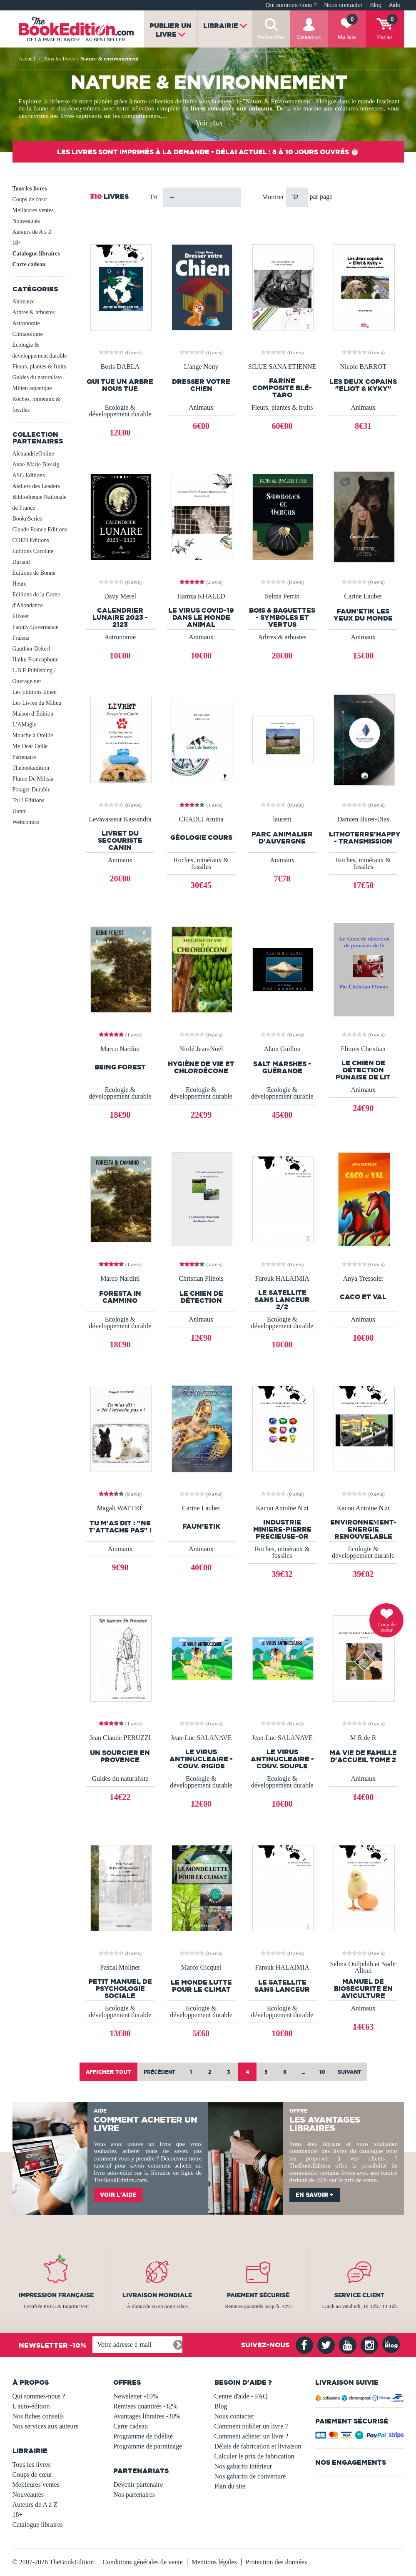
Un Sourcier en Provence (120, 1756)
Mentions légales (214, 2562)
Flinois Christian (363, 1049)
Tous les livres (29, 188)
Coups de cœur (29, 199)
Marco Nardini (120, 1049)
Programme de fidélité (143, 2436)
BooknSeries (27, 519)
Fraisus (20, 638)
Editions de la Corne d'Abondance (36, 599)
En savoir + (315, 2194)
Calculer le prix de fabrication (254, 2456)
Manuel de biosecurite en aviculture (363, 1988)
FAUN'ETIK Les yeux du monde (363, 615)
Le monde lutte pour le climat (201, 1986)
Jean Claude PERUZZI (120, 1738)
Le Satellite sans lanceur (282, 1986)
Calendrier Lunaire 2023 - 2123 (120, 617)
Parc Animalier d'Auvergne (282, 838)
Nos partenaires (134, 2494)
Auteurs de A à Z (32, 232)
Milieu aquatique (32, 388)
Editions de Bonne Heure (33, 578)
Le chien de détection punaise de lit (363, 1070)
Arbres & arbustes (33, 312)
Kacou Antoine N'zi (282, 1508)
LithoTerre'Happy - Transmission (363, 838)
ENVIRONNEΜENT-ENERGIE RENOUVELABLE (363, 1529)
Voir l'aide (118, 2194)
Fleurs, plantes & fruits (39, 366)
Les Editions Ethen (34, 692)
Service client (359, 2295)
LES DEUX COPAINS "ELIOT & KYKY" (363, 385)
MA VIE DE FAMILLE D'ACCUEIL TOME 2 (363, 1756)
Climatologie (27, 334)
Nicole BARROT (363, 366)
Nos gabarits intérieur (243, 2466)
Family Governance (35, 627)
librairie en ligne (172, 2172)
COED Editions (30, 540)
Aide (394, 5)
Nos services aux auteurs (45, 2426)
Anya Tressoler (363, 1278)
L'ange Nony (201, 366)
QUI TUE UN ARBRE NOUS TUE (120, 385)
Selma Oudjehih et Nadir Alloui (363, 1967)
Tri (153, 196)
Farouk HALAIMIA (282, 1278)
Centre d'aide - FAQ (241, 2396)
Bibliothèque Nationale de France (39, 502)
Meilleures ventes (33, 210)
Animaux (23, 301)
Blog (375, 5)
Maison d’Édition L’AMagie (32, 719)
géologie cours (201, 837)
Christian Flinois (201, 1278)
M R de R (363, 1738)
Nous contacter (343, 5)
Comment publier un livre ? (251, 2426)
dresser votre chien (201, 385)
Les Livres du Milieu (37, 703)
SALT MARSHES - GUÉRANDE (282, 1067)
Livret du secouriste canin (120, 840)
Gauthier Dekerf (31, 649)
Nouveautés (26, 221)
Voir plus (208, 123)
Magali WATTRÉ (120, 1508)
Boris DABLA (120, 366)
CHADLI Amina (201, 819)
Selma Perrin (282, 596)
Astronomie (26, 323)
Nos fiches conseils (38, 2416)
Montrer (273, 196)
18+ (17, 243)
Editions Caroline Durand (32, 556)
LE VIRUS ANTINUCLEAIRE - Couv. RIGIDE (201, 1759)
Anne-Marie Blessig (36, 464)
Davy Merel (120, 596)
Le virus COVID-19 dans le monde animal (201, 617)
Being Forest (120, 1067)
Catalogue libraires (36, 253)
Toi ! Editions (28, 800)
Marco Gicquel (201, 1967)
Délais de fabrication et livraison (257, 2446)
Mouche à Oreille (32, 735)
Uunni (19, 811)
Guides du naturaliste (37, 377)
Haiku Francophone (35, 659)
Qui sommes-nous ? (291, 5)
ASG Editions (28, 475)
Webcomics (26, 822)
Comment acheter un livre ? (251, 2436)
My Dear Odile (30, 746)
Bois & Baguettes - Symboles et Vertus (282, 617)
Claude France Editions (39, 529)
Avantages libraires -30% (146, 2416)
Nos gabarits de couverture (250, 2476)
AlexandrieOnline (33, 454)
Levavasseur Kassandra (120, 819)
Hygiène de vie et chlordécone (201, 1067)
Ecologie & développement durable (39, 350)
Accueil (27, 58)
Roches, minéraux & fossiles (36, 404)
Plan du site (230, 2486)
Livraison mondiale (157, 2295)
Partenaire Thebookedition (31, 762)
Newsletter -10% (135, 2396)
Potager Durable (31, 789)
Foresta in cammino (120, 1297)
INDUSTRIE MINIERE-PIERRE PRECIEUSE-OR (282, 1529)
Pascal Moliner (120, 1967)
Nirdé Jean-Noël (201, 1049)
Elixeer (20, 616)
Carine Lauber (363, 596)
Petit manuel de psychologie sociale (120, 1988)
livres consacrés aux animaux (231, 108)
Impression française (56, 2295)
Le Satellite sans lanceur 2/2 (282, 1299)
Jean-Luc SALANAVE (201, 1738)
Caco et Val (363, 1296)
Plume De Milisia (33, 779)
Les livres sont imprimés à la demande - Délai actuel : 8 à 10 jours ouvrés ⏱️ (208, 151)
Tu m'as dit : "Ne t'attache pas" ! (120, 1527)
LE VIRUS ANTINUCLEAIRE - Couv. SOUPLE (282, 1759)
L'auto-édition (31, 2406)
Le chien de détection (201, 1297)
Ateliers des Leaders (36, 486)
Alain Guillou (282, 1049)
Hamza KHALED (201, 596)
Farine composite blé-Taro (282, 387)
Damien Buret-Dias (363, 819)
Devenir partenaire (138, 2484)
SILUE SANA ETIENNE (282, 366)
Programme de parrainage (147, 2446)
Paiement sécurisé (258, 2295)
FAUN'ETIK (201, 1526)
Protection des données (276, 2562)
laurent (282, 819)
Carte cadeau (29, 264)
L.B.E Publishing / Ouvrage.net (34, 675)
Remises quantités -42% (145, 2406)
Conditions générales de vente (142, 2562)
